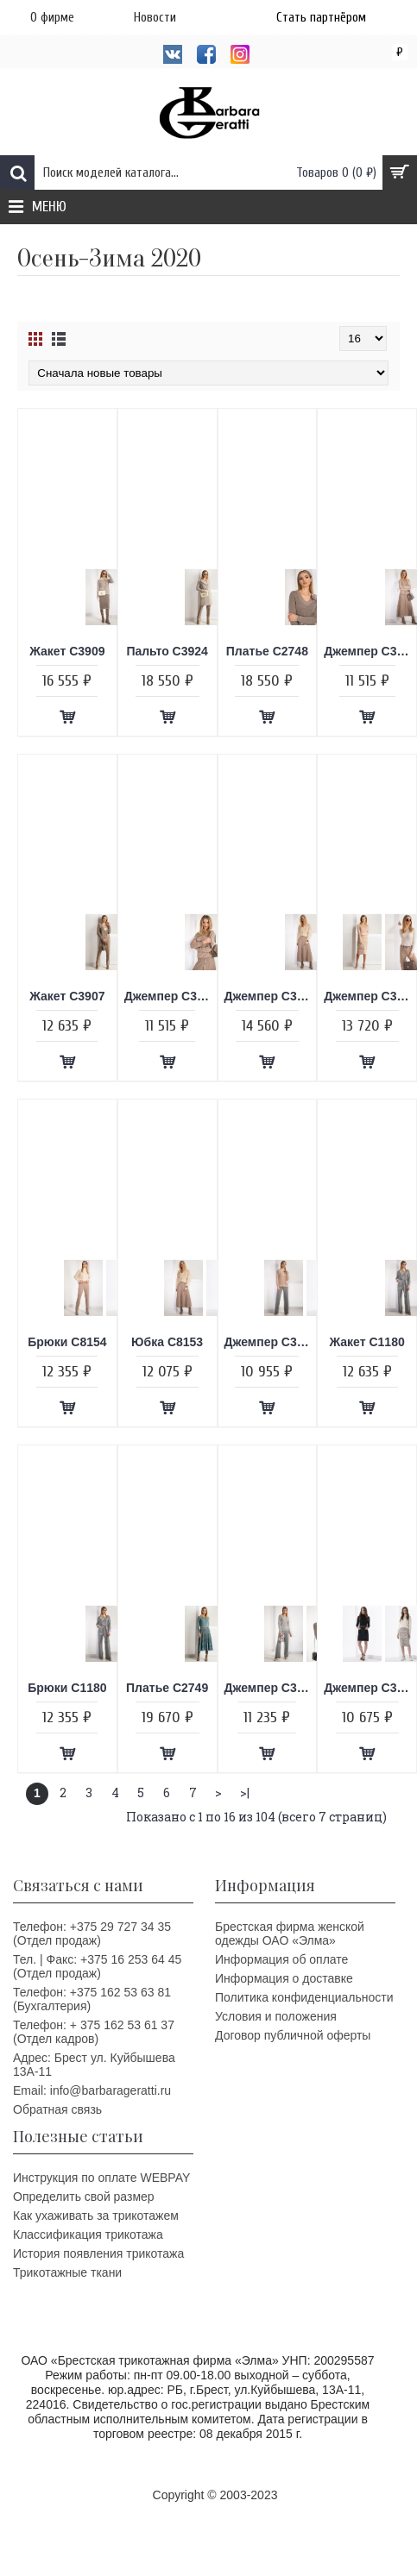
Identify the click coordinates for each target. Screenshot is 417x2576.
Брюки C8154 (67, 1342)
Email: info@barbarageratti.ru (92, 2090)
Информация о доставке (284, 1978)
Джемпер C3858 (370, 651)
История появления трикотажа (98, 2253)
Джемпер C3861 (270, 1342)
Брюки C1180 (67, 1688)
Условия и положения (276, 2016)
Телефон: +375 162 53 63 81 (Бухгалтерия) (92, 1999)
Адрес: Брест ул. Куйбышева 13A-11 (94, 2064)
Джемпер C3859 (170, 996)
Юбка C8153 (167, 1342)
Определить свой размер (84, 2196)
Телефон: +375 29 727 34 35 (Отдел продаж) (92, 1933)
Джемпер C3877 (270, 1688)
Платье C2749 (167, 1688)
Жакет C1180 (367, 1342)
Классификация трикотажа (88, 2234)
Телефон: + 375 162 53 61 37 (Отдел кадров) (93, 2032)
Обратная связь (57, 2109)
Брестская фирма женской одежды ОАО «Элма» (289, 1933)
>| (245, 1792)
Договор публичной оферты (292, 2035)
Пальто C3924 (167, 651)
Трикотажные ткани (67, 2272)
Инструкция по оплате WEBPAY (101, 2177)
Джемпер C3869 (270, 996)
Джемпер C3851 (370, 1688)
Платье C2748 (267, 651)
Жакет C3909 (66, 651)
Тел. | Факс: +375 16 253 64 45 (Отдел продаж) (97, 1966)
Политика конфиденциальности (304, 1997)
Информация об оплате (281, 1959)
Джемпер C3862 (370, 996)
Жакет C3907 (66, 996)
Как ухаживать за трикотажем (96, 2215)
